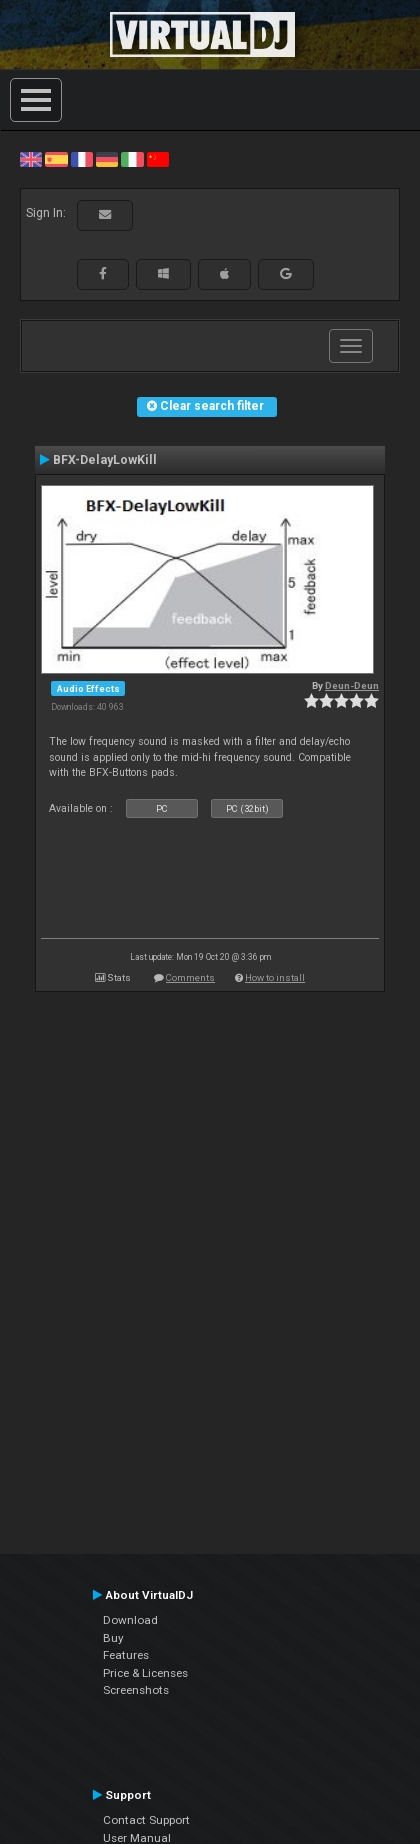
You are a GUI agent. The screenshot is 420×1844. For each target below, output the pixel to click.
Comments (190, 977)
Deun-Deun (352, 685)
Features (126, 1655)
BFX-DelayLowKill (105, 460)
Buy (113, 1638)
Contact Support (146, 1820)
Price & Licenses (145, 1673)
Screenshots (136, 1690)
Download (130, 1620)
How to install (275, 977)
